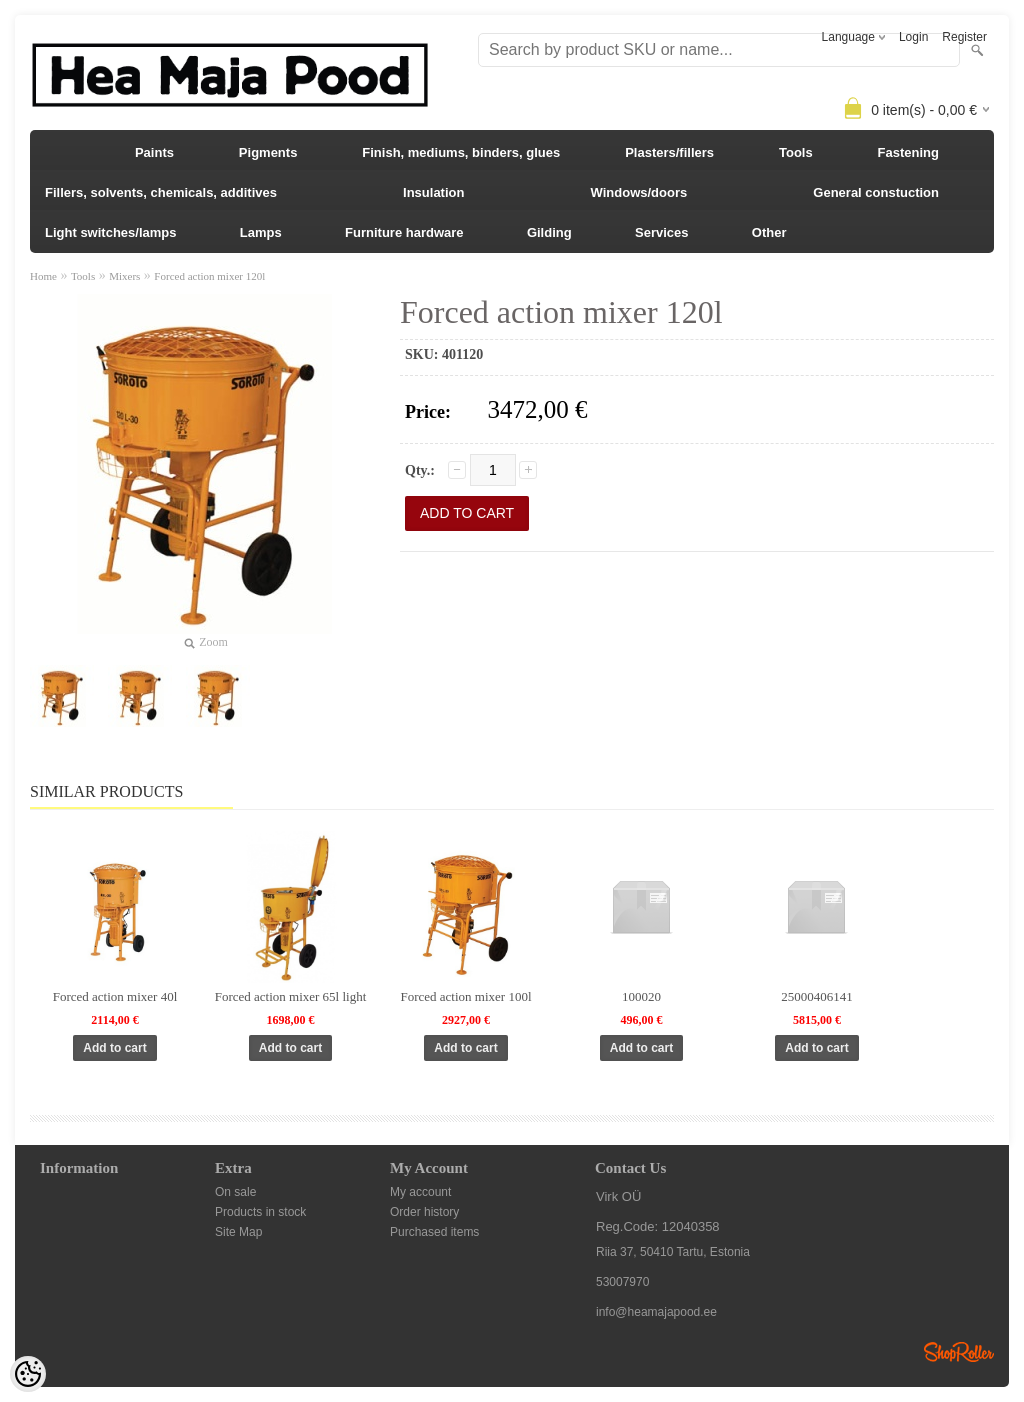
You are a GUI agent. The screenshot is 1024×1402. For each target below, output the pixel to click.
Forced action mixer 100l (465, 996)
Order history (424, 1212)
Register (964, 37)
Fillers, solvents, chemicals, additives (161, 192)
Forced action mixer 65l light (291, 996)
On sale (235, 1192)
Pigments (268, 152)
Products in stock (260, 1212)
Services (662, 232)
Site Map (238, 1232)
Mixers (124, 276)
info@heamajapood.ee (656, 1312)
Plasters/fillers (669, 152)
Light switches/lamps (110, 232)
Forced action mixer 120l (209, 276)
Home (43, 276)
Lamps (261, 232)
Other (769, 232)
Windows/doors (639, 192)
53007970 (622, 1282)
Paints (154, 152)
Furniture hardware (404, 232)
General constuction (876, 192)
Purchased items (434, 1232)
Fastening (908, 152)
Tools (796, 152)
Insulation (433, 192)
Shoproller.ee (959, 1352)
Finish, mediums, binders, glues (461, 152)
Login (913, 37)
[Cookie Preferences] (28, 1374)
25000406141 (817, 996)
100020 (641, 996)
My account (420, 1192)
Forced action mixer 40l (115, 996)
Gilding (549, 232)
